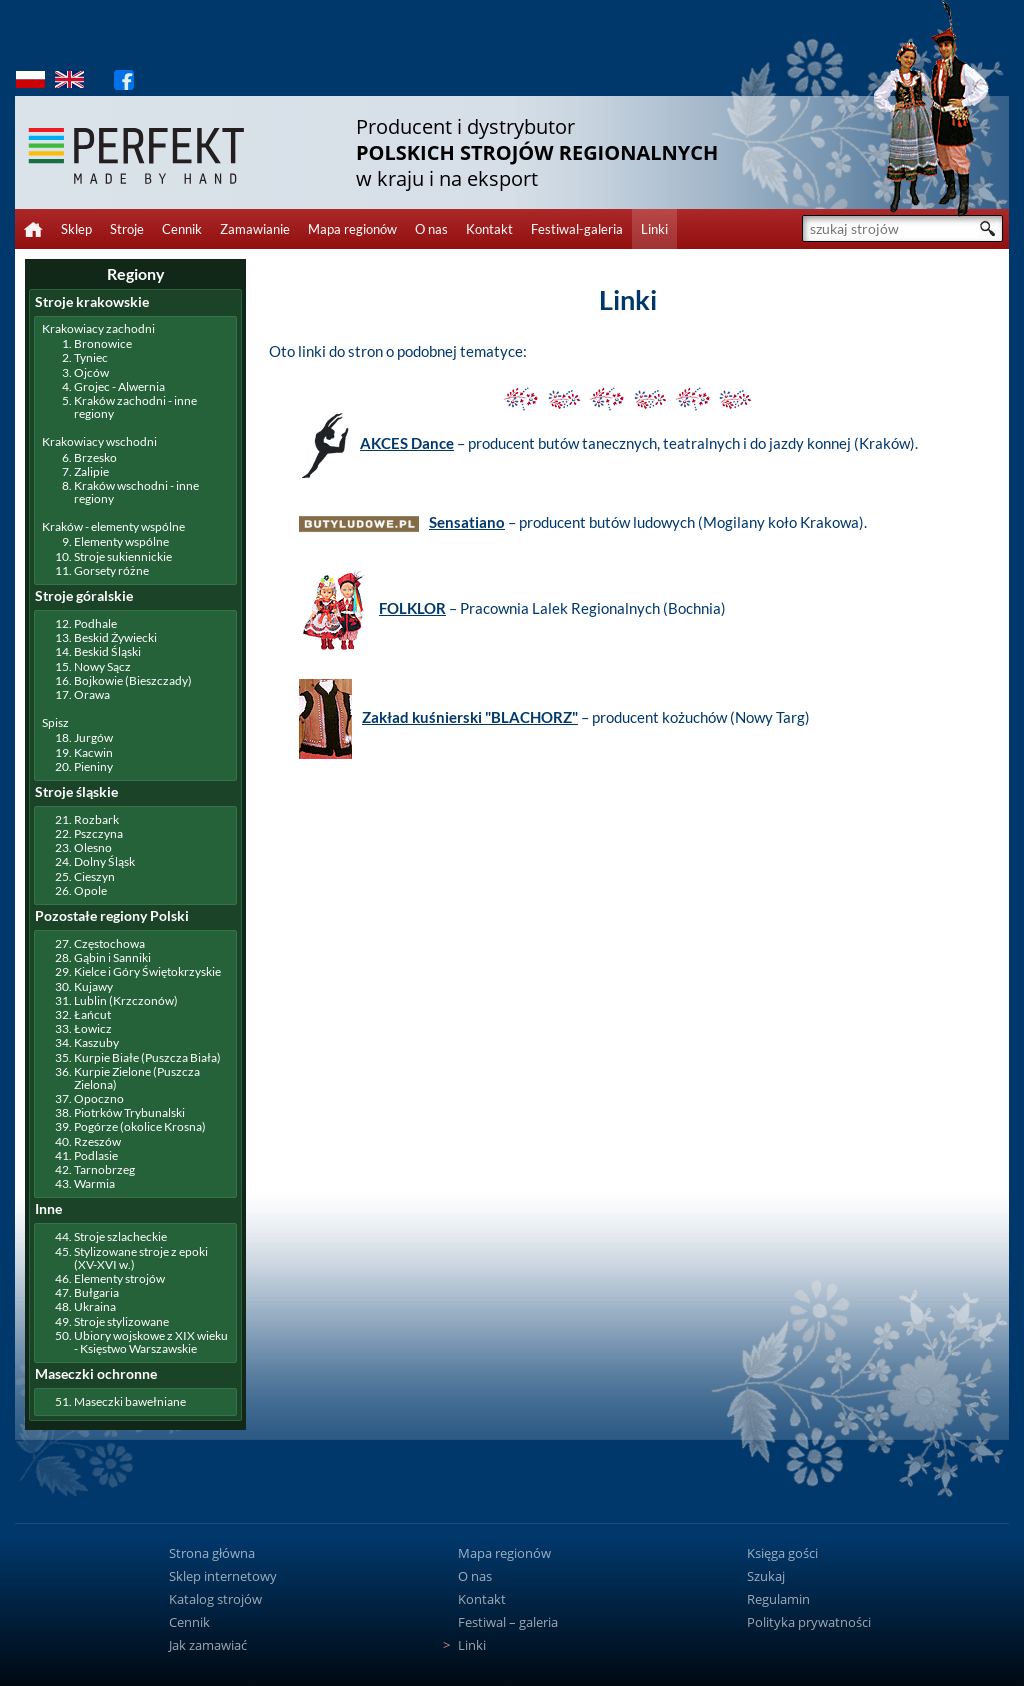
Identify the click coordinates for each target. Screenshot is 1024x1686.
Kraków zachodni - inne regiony (135, 407)
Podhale (95, 623)
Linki (654, 229)
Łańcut (92, 1014)
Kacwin (93, 752)
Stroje (127, 229)
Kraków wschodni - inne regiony (136, 492)
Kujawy (93, 986)
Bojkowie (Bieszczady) (133, 680)
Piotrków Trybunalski (129, 1112)
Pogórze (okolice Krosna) (140, 1126)
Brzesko (95, 457)
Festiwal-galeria (577, 229)
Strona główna (212, 1553)
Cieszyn (94, 876)
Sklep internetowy (223, 1576)
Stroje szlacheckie (120, 1236)
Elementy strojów (119, 1278)
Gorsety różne (111, 570)
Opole (90, 890)
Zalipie (91, 471)
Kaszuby (96, 1042)
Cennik (182, 229)
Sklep (76, 229)
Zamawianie (255, 229)
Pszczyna (98, 833)
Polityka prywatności (809, 1622)
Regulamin (778, 1599)
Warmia (94, 1183)
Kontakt (489, 229)
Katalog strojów (215, 1599)
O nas (431, 229)
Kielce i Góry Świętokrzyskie (147, 971)
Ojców (91, 372)
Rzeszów (97, 1141)
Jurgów (93, 737)
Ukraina (95, 1306)
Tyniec (91, 357)
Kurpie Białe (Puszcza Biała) (147, 1057)
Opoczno (99, 1098)
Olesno (93, 847)
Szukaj (766, 1576)
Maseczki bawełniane (130, 1401)
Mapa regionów (352, 229)
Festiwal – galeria (508, 1622)
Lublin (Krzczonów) (126, 1000)
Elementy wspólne (121, 541)
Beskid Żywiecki (115, 637)
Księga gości (782, 1553)
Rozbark (96, 819)
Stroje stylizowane (121, 1321)
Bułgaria (96, 1292)
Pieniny (93, 766)
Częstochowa (109, 943)
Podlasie (96, 1155)
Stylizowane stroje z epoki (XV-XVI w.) (141, 1258)
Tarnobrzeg (104, 1169)
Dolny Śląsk (104, 861)
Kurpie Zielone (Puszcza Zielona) (137, 1078)
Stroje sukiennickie (123, 556)
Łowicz (93, 1028)
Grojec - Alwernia (119, 386)
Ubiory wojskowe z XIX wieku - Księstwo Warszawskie (151, 1342)
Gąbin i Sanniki (112, 957)
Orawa (92, 694)
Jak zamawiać (208, 1645)
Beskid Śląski (107, 651)
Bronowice (103, 343)
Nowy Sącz (102, 666)
